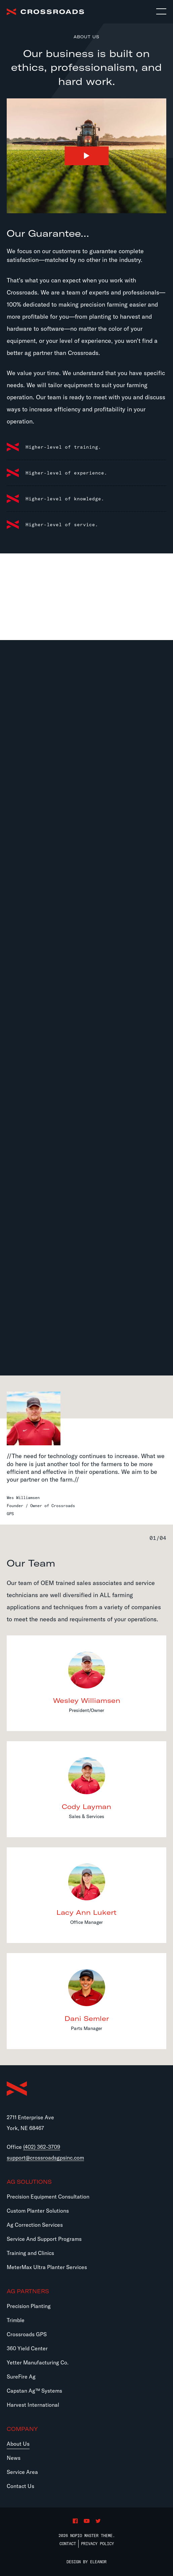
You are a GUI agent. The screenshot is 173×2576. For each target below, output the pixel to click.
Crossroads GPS (27, 2334)
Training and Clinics (30, 2253)
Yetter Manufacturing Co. (38, 2362)
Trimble (16, 2320)
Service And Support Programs (44, 2238)
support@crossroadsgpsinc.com (45, 2157)
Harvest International (33, 2404)
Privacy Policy (97, 2543)
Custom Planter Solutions (38, 2210)
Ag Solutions (29, 2181)
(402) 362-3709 (41, 2146)
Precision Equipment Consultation (48, 2196)
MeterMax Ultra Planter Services (47, 2267)
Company (22, 2429)
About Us (18, 2443)
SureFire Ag (21, 2376)
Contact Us (20, 2486)
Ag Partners (28, 2291)
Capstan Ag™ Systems (34, 2390)
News (13, 2457)
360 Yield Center (27, 2348)
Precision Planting (29, 2306)
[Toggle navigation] (161, 11)
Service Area (22, 2472)
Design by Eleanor (86, 2561)
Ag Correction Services (35, 2224)
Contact (67, 2543)
